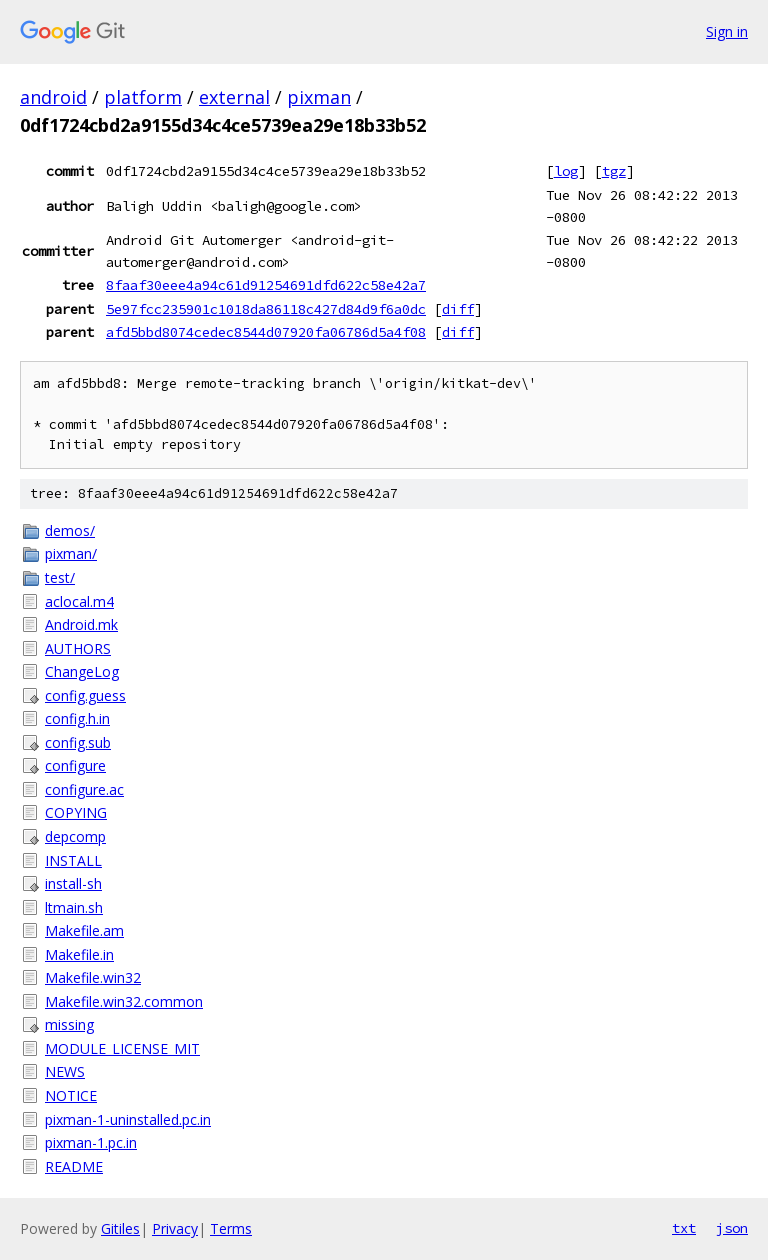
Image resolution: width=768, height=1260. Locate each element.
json (732, 1228)
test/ (60, 577)
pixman (319, 97)
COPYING (76, 812)
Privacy (175, 1228)
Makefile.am (84, 930)
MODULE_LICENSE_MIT (122, 1048)
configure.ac (84, 789)
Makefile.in (79, 954)
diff (458, 309)
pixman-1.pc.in (91, 1142)
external (234, 97)
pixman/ (71, 553)
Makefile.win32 (93, 977)
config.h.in (77, 718)
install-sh (73, 883)
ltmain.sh (74, 907)
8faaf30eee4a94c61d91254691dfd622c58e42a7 (266, 285)
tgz (614, 171)
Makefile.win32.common (124, 1001)
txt (684, 1228)
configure (75, 765)
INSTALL (73, 860)
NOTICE (71, 1095)
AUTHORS (78, 648)
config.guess (85, 695)
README (74, 1166)
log (566, 171)
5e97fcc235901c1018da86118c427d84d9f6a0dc (266, 309)
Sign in (727, 31)
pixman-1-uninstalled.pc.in (128, 1119)
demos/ (70, 530)
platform (143, 97)
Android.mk (81, 624)
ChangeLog (82, 671)
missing (69, 1024)
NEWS (65, 1071)
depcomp (75, 836)
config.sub (78, 742)
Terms (231, 1228)
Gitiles (120, 1228)
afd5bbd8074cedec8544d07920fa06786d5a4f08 (266, 332)
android (53, 97)
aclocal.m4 (79, 601)
